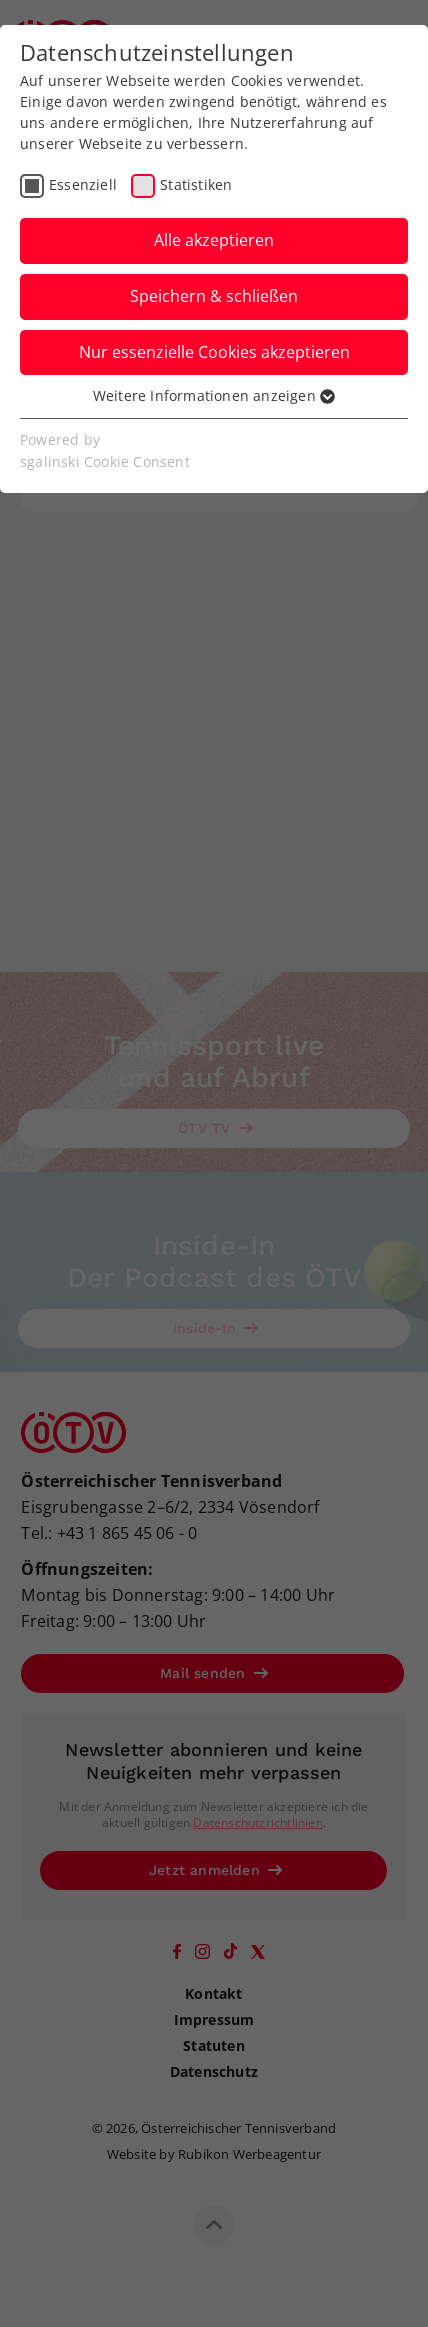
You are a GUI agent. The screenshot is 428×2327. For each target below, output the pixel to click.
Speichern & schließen (214, 296)
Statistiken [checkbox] (196, 184)
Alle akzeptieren (214, 240)
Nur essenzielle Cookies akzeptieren (214, 352)
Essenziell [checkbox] (83, 184)
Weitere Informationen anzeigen (214, 395)
